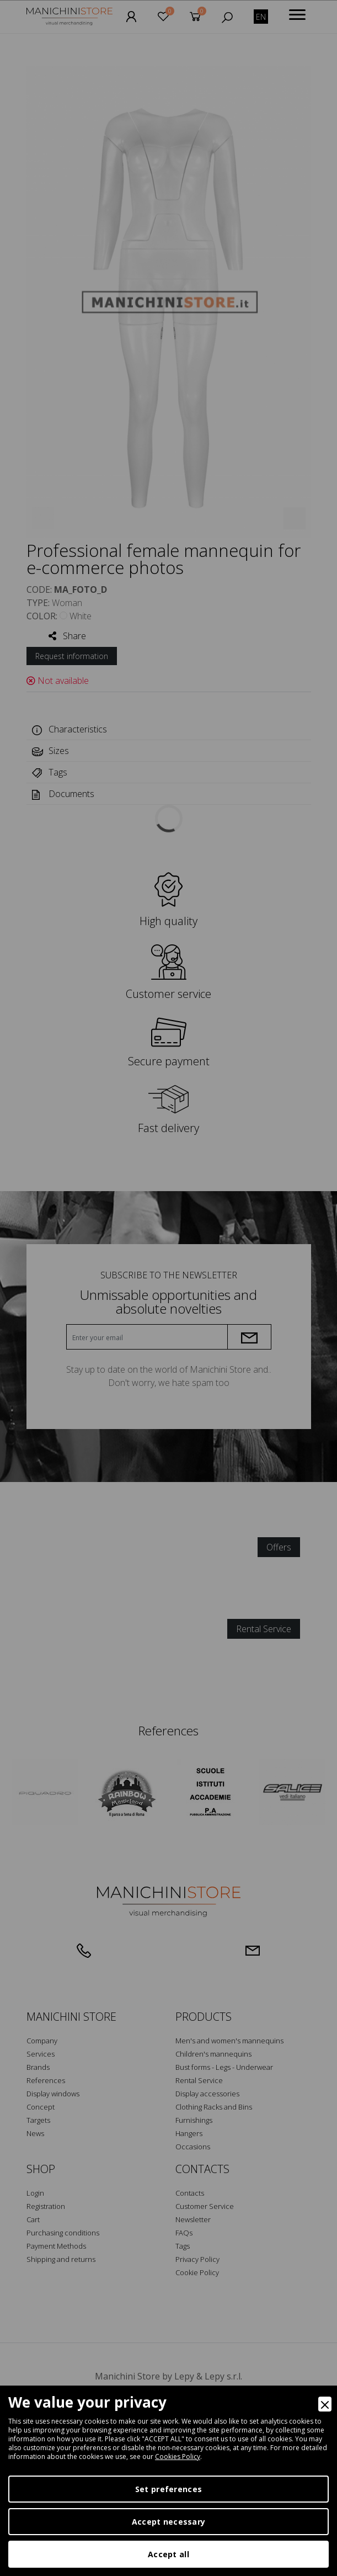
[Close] (324, 2404)
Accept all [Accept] (168, 2554)
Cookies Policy (177, 2456)
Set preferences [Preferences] (168, 2489)
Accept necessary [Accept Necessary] (168, 2521)
